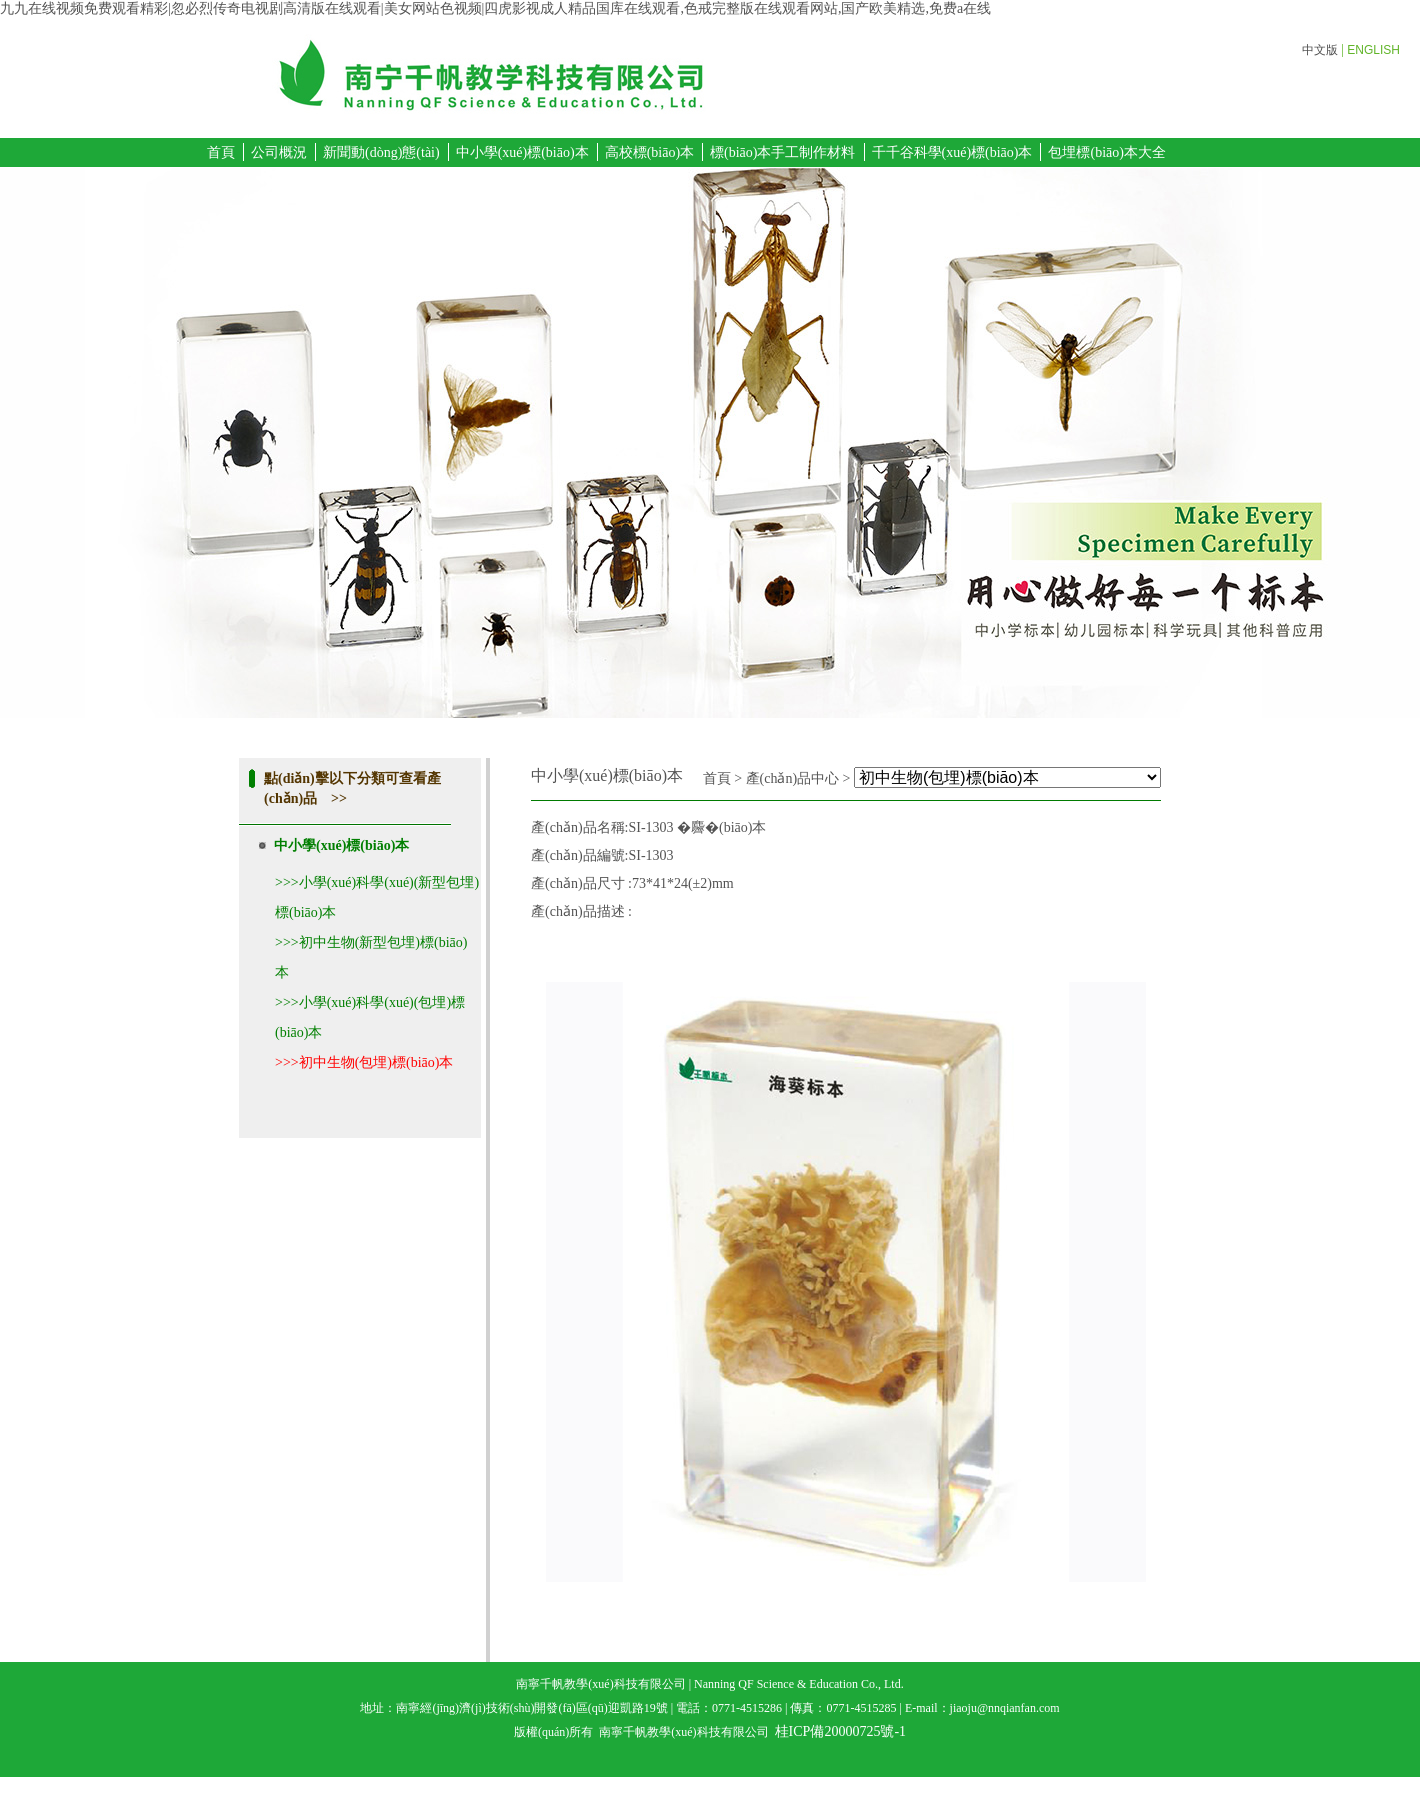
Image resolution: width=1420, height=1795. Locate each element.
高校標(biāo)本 (649, 152)
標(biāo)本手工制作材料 (782, 152)
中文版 (1320, 50)
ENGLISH (1373, 50)
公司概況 (279, 152)
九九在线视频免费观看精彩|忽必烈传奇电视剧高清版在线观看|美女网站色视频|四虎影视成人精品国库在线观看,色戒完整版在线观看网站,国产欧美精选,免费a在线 (495, 8)
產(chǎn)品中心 (793, 778)
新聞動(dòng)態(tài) (381, 152)
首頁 (221, 152)
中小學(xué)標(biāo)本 (522, 152)
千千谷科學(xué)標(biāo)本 (952, 152)
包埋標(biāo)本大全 (1106, 152)
